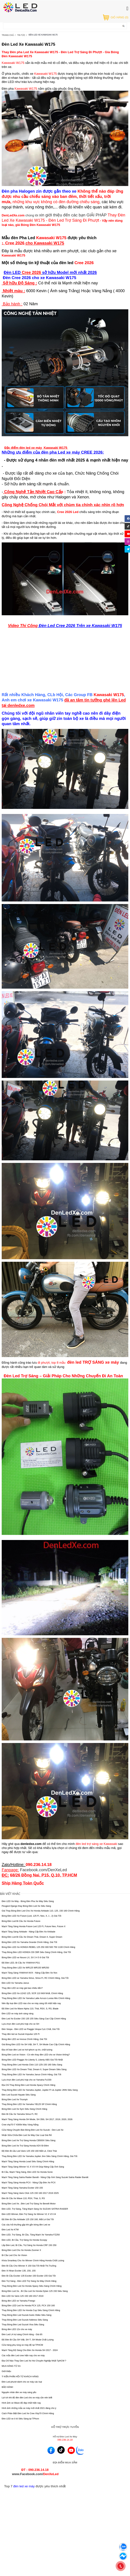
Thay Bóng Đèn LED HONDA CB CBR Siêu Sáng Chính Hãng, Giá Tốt (36, 1952)
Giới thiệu (6, 2371)
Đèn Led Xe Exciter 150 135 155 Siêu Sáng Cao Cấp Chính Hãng (34, 2018)
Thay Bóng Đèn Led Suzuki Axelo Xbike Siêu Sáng (26, 2315)
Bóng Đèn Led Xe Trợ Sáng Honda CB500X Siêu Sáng (28, 2140)
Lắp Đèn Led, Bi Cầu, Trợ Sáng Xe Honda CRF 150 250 (29, 2245)
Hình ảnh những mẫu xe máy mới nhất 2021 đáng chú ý (29, 2408)
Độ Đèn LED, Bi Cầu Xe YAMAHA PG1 (21, 1962)
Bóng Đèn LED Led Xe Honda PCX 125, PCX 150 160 (28, 2305)
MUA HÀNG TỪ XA (11, 2366)
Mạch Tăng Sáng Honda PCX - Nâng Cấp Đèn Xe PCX (29, 2182)
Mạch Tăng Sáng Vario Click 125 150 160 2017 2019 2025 (30, 2193)
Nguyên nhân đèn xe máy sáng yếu (19, 2392)
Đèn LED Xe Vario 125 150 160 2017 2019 (22, 2296)
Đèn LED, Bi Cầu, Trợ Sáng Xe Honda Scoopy (24, 2240)
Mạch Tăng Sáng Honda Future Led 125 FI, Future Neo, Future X (34, 1926)
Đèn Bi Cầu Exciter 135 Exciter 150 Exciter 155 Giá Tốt (29, 2275)
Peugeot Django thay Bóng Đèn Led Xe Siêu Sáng (26, 1906)
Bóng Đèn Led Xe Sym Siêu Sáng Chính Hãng (24, 2109)
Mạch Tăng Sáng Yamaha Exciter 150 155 (22, 2187)
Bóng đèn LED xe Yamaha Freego (18, 2300)
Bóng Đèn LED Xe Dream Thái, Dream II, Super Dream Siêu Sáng (34, 2069)
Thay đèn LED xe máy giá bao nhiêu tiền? (22, 1988)
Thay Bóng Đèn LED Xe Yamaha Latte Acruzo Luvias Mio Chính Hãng (36, 1998)
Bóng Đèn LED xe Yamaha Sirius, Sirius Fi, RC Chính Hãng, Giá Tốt (35, 1978)
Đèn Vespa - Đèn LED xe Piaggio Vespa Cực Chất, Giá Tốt (31, 2029)
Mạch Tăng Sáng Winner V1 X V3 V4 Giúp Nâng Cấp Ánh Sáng (33, 2166)
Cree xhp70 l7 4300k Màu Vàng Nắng (20, 2124)
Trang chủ (8, 35)
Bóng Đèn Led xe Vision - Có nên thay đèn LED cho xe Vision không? (36, 2054)
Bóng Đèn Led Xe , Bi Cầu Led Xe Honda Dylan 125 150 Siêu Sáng (35, 2291)
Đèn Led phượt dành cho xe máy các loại (22, 2381)
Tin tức (21, 35)
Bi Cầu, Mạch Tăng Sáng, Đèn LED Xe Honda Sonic (27, 2172)
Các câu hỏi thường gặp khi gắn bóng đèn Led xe (26, 2224)
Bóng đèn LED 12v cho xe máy (17, 2329)
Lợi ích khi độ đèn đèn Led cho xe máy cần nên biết (27, 2397)
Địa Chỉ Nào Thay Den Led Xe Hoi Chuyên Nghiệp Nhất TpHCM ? (34, 2360)
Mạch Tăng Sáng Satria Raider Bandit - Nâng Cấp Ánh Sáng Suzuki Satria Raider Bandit (45, 2177)
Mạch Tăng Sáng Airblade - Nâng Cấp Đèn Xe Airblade (28, 1931)
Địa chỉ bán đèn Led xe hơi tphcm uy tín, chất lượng (27, 2049)
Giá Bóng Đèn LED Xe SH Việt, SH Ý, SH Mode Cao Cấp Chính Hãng (36, 2044)
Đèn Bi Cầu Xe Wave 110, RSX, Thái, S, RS (23, 2198)
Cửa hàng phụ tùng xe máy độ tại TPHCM (22, 2345)
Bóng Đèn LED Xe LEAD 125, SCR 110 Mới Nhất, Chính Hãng (32, 1993)
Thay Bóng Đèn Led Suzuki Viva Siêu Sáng (23, 2324)
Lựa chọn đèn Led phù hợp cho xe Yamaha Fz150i (26, 2079)
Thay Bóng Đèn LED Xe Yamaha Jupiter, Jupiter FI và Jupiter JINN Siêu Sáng (40, 2090)
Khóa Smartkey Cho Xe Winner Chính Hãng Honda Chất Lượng (33, 2260)
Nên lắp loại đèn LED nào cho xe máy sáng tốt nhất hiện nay (31, 2003)
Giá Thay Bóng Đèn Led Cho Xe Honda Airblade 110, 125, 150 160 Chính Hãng (41, 1910)
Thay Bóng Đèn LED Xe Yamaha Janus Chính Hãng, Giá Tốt (31, 2074)
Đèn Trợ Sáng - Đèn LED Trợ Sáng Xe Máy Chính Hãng (29, 2281)
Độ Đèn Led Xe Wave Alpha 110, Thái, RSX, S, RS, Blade (30, 2008)
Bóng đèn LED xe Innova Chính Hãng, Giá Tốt (24, 2039)
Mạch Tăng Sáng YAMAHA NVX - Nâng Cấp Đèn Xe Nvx (29, 1972)
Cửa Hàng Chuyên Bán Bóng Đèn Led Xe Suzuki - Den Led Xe (32, 2130)
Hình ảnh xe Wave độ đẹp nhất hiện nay (21, 2403)
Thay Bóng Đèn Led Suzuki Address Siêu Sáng (25, 2319)
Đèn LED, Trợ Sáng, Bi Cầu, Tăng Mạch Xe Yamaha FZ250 (31, 2234)
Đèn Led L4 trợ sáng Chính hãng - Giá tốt (22, 2334)
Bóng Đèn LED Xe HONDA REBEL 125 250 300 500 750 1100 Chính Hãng (38, 1947)
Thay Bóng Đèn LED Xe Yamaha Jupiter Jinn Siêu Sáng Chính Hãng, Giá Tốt (39, 2156)
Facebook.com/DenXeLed (43, 1869)
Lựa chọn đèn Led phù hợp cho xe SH (20, 2024)
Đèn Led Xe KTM (10, 2229)
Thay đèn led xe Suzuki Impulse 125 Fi (21, 2034)
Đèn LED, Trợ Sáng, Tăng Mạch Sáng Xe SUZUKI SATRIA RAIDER (35, 2209)
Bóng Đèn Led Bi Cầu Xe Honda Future (21, 1921)
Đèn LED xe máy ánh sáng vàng (17, 2013)
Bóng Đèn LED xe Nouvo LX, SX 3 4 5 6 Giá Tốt (25, 1957)
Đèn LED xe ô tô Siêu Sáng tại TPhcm (20, 2418)
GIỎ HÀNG (119, 17)
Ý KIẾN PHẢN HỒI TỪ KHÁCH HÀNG (20, 2376)
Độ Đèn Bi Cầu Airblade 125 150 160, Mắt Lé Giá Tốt (28, 2219)
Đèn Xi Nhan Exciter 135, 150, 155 (19, 2270)
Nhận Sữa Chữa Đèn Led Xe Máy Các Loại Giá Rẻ (27, 2135)
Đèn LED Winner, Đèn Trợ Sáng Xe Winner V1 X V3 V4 (29, 2214)
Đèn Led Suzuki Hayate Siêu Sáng (19, 2094)
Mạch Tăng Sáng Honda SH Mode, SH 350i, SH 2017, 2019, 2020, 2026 (37, 2119)
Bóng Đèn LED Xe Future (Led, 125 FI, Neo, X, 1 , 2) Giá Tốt (31, 1916)
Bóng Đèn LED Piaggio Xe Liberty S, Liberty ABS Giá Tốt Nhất (32, 2059)
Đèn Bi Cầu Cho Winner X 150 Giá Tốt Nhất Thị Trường (29, 2265)
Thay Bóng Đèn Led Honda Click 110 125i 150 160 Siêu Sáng (32, 2064)
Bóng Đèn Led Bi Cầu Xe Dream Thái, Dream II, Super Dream (32, 1937)
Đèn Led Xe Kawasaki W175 (43, 35)
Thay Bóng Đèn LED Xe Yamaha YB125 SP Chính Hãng (29, 2104)
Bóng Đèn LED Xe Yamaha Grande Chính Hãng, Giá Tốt (29, 1942)
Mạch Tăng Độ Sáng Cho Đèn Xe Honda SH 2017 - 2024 (30, 2350)
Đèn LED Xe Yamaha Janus (15, 1983)
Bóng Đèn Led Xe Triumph (15, 2099)
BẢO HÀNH (7, 2387)
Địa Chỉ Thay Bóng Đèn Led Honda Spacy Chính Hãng (28, 2085)
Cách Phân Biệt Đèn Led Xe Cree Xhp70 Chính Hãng (28, 2413)
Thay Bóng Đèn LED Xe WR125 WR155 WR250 (25, 1967)
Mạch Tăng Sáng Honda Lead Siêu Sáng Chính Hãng (28, 2161)
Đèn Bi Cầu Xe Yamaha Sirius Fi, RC (20, 2114)
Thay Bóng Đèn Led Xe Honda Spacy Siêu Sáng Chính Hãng (31, 2286)
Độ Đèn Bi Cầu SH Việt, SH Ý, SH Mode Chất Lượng (28, 2339)
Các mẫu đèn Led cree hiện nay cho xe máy (23, 2355)
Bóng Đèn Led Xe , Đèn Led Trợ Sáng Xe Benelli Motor (29, 2203)
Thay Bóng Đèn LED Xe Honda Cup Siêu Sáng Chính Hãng (31, 2310)
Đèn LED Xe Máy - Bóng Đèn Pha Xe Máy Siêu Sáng (28, 1901)
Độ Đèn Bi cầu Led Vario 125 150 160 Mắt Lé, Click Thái (29, 2151)
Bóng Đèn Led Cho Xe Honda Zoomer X (21, 2250)
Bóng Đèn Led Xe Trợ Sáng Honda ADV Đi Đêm (25, 2145)
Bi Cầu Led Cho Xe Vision (14, 2255)
